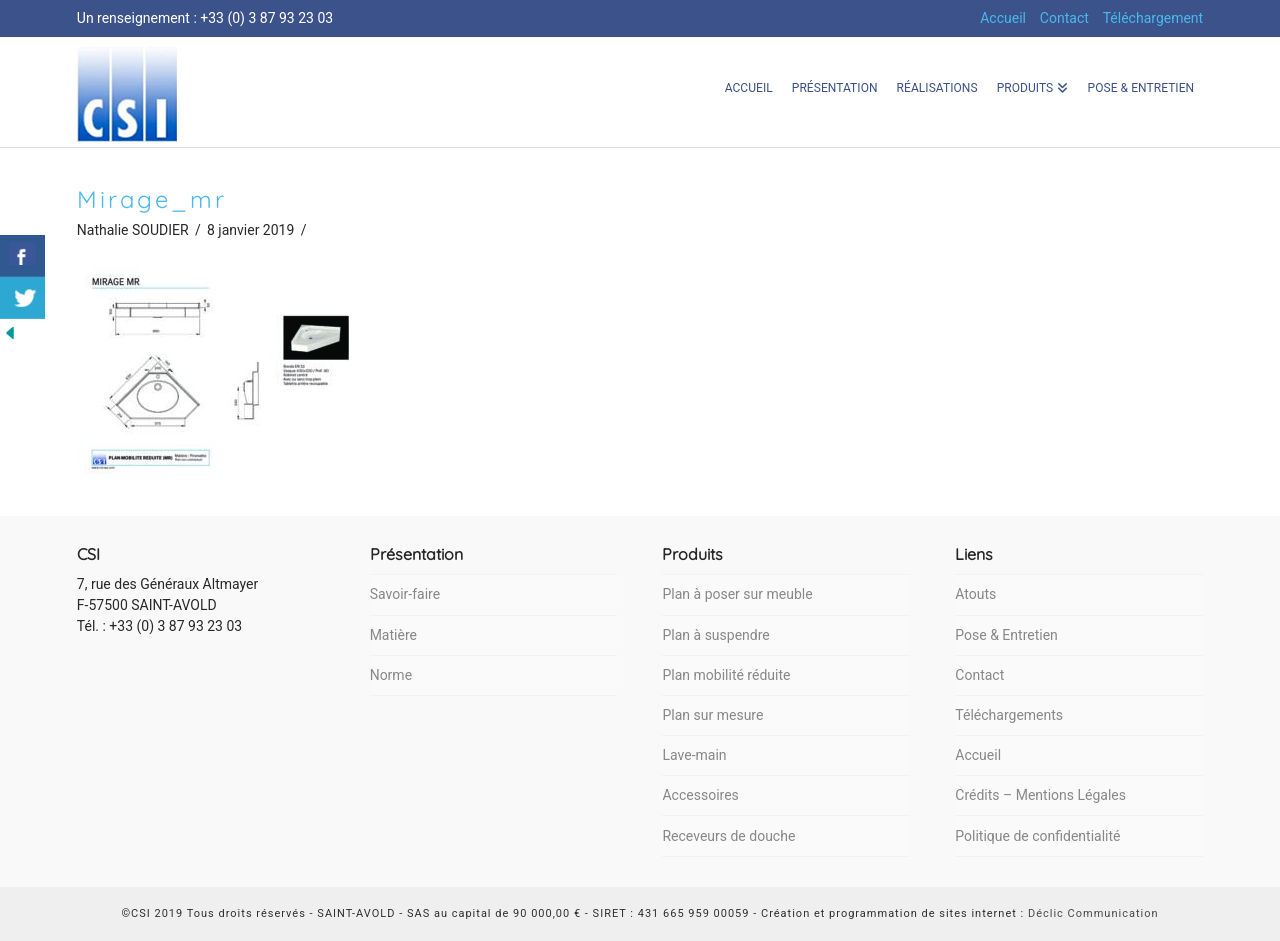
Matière (393, 635)
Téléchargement (1153, 18)
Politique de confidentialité (1037, 836)
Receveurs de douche (728, 836)
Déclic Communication (1093, 913)
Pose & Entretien (1006, 635)
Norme (391, 675)
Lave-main (694, 755)
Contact (1064, 18)
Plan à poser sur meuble (737, 594)
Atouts (975, 594)
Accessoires (700, 795)
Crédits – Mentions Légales (1040, 795)
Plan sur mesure (712, 715)
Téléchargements (1009, 715)
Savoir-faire (405, 594)
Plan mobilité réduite (726, 675)
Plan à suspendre (715, 635)
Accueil (1003, 18)
